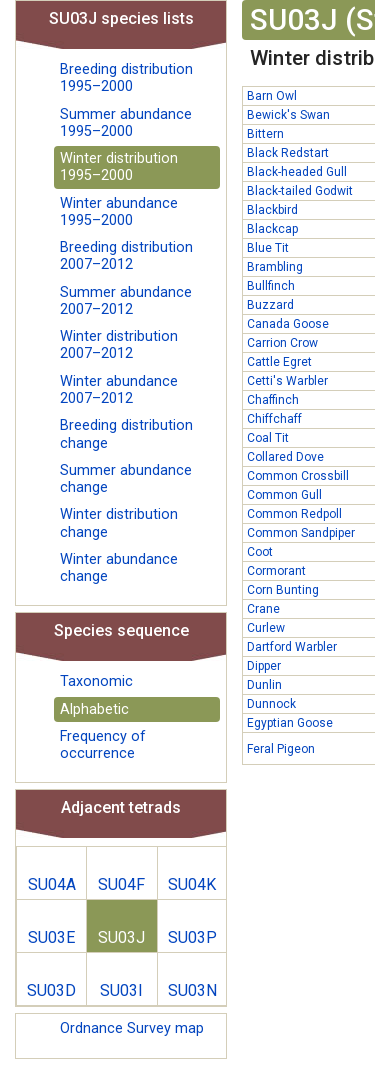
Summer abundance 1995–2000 (126, 123)
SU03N (192, 990)
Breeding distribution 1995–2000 (126, 78)
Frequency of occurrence (103, 745)
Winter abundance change (119, 568)
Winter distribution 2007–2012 (119, 345)
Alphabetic (94, 709)
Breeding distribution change (126, 434)
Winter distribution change (119, 523)
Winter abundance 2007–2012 (119, 390)
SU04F (121, 884)
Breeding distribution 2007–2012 (126, 256)
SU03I (121, 990)
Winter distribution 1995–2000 (119, 167)
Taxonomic (96, 681)
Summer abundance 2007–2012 (126, 301)
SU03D (51, 990)
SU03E (51, 937)
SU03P (192, 937)
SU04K (192, 884)
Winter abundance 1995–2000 (119, 212)
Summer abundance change (126, 479)
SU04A (52, 884)
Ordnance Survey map (132, 1028)
